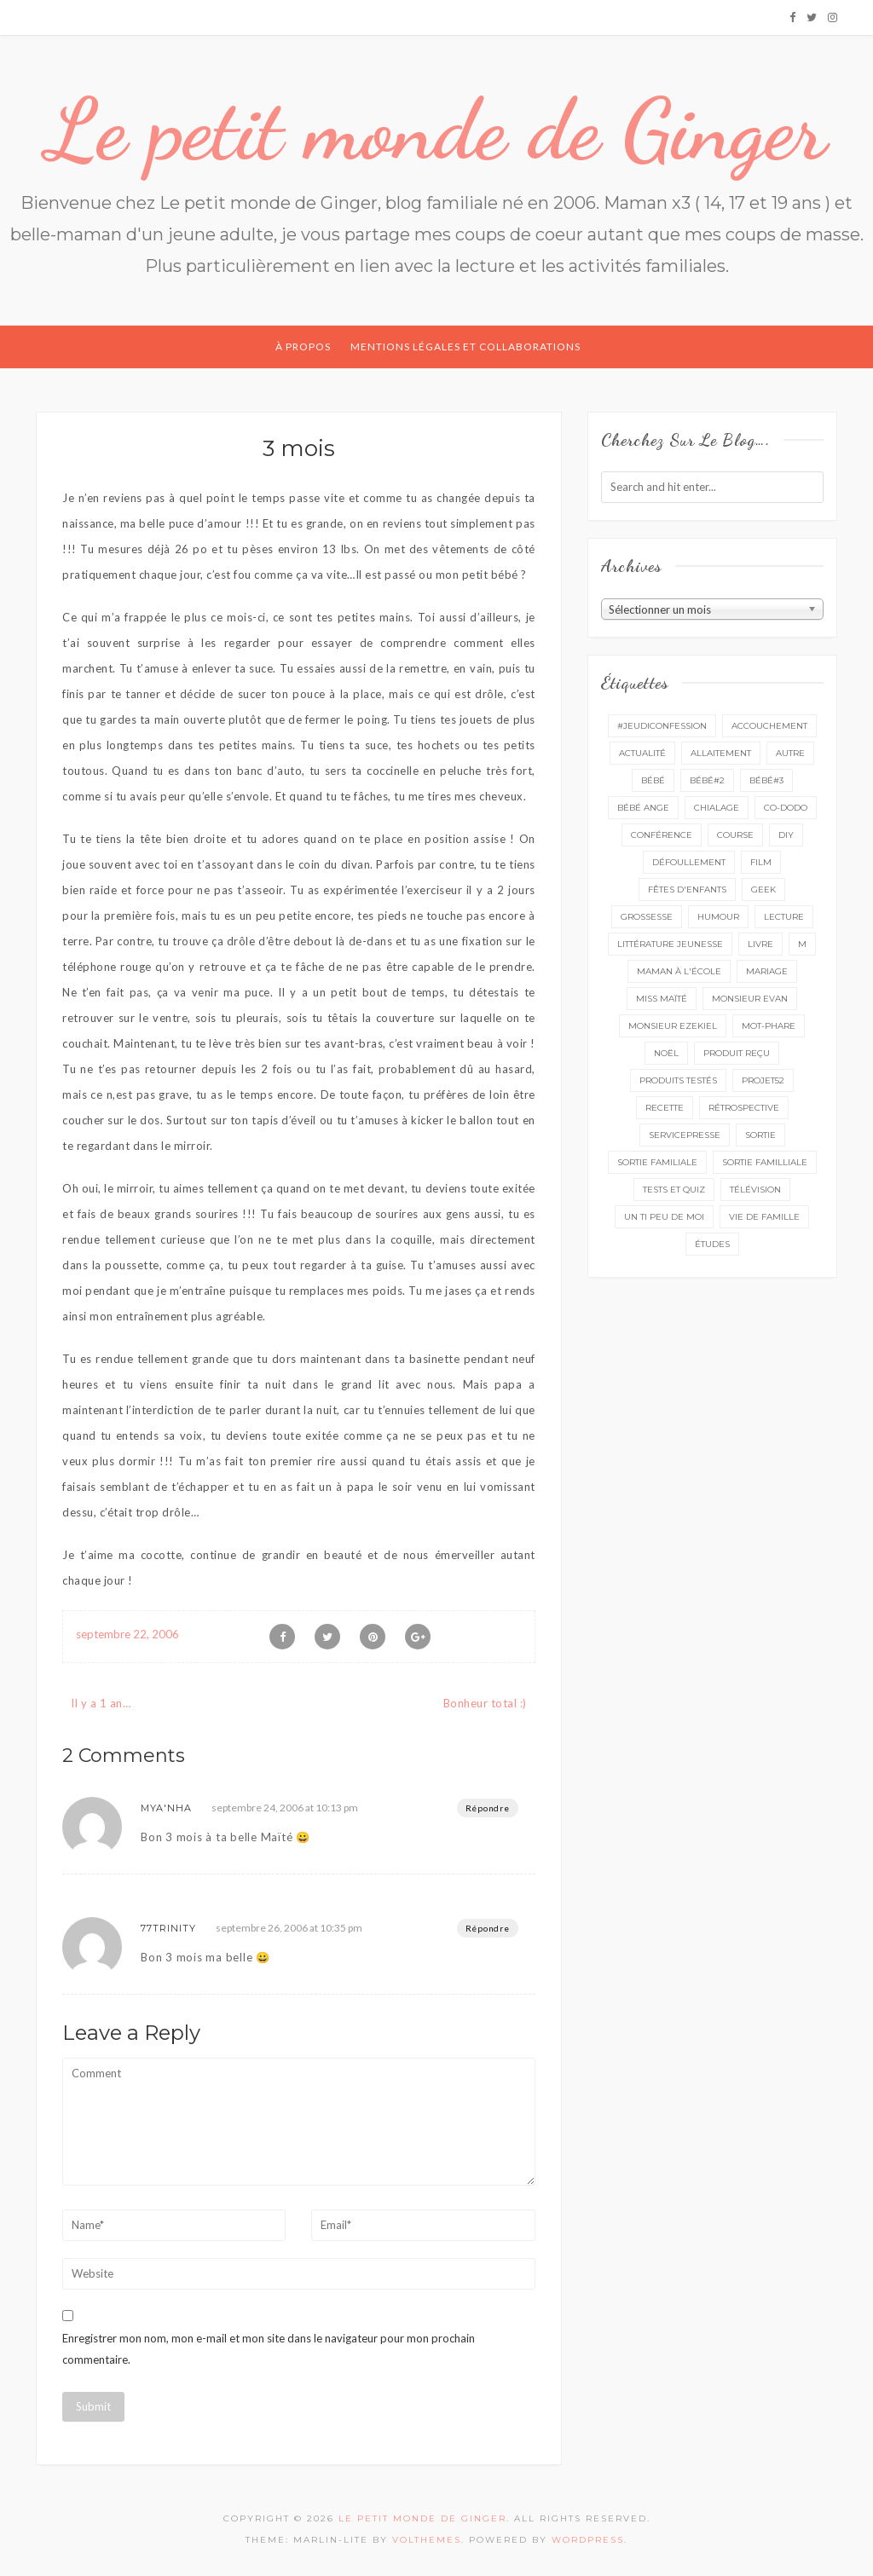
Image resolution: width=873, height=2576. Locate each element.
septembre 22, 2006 (127, 1634)
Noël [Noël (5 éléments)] (666, 1053)
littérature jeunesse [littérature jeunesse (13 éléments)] (670, 944)
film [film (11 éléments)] (761, 862)
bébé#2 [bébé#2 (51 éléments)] (707, 780)
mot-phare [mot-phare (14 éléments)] (768, 1025)
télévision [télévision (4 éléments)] (755, 1189)
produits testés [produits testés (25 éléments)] (678, 1080)
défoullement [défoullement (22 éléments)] (689, 862)
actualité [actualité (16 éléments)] (642, 753)
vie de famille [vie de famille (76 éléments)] (764, 1216)
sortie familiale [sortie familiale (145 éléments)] (657, 1162)
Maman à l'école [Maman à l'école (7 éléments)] (679, 971)
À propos (303, 346)
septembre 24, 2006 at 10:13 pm (284, 1807)
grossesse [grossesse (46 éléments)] (647, 916)
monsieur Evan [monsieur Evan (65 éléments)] (750, 998)
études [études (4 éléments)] (712, 1244)
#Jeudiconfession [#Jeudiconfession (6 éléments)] (662, 725)
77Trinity (168, 1928)
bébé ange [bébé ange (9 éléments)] (643, 807)
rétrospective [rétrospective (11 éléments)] (743, 1107)
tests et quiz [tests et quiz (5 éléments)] (674, 1189)
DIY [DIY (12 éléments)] (786, 834)
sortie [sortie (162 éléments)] (760, 1135)
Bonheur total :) (485, 1703)
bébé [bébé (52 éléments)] (653, 780)
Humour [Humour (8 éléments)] (718, 916)
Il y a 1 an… (100, 1703)
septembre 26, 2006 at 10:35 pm (289, 1927)
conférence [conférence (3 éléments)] (661, 834)
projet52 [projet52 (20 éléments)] (763, 1080)
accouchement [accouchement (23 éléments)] (769, 725)
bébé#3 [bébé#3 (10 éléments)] (766, 780)
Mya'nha (166, 1808)
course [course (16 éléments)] (735, 834)
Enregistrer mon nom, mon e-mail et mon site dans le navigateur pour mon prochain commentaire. (268, 2348)
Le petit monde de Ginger (436, 129)
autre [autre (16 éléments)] (790, 753)
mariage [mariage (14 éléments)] (767, 971)
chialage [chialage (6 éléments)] (716, 807)
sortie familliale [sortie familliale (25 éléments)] (764, 1162)
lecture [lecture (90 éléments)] (784, 916)
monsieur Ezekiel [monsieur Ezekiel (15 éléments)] (672, 1025)
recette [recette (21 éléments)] (664, 1107)
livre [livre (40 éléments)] (760, 944)
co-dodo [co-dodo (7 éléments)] (785, 807)
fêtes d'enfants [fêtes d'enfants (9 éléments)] (687, 889)
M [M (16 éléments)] (802, 944)
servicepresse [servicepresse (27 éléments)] (684, 1135)
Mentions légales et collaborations (465, 346)
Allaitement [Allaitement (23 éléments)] (721, 753)
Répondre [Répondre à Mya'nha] (487, 1808)
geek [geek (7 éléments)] (763, 889)
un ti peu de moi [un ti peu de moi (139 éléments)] (664, 1216)
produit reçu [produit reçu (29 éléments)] (736, 1053)
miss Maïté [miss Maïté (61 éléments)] (661, 998)
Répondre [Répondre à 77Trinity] (487, 1928)
